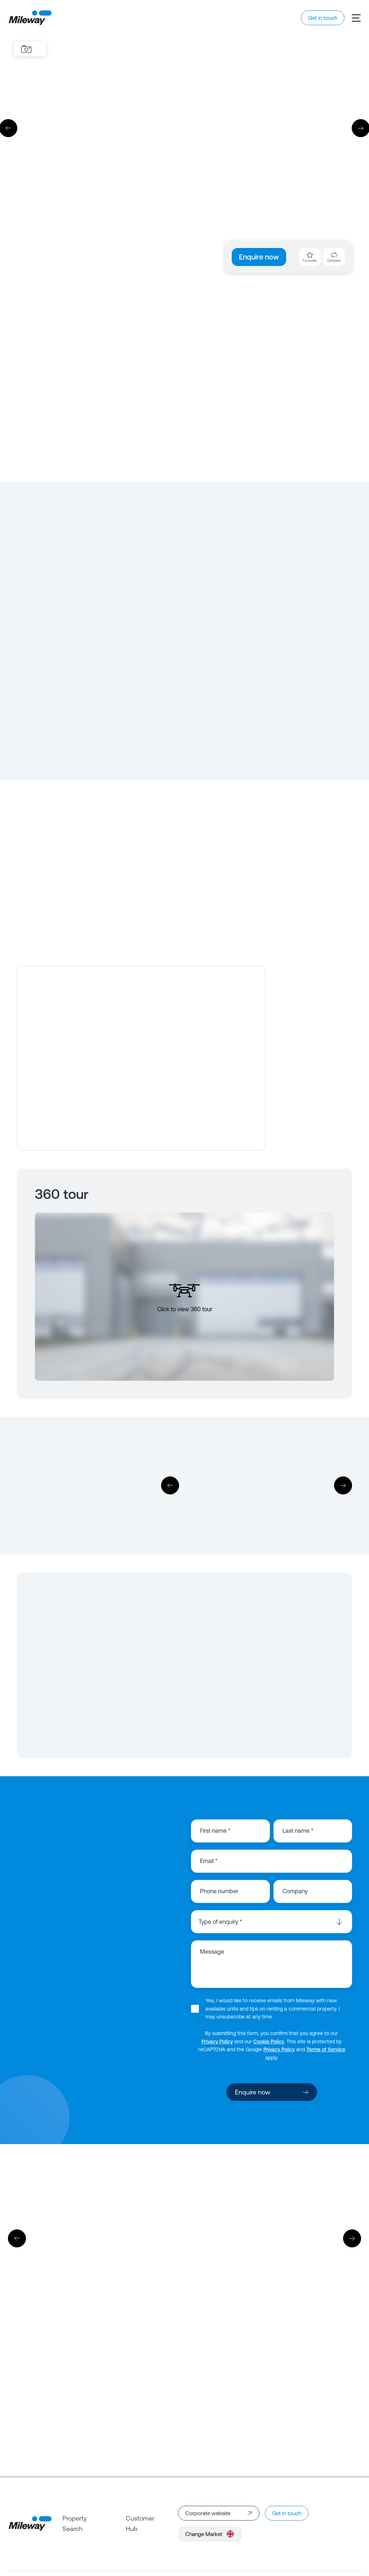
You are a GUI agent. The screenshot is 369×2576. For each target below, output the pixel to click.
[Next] (343, 1485)
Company (295, 1891)
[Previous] (170, 1485)
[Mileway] (30, 17)
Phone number (219, 1891)
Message (212, 1952)
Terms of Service (325, 2049)
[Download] (256, 1486)
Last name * (298, 1831)
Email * (209, 1861)
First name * (215, 1831)
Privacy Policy (217, 2041)
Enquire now (259, 257)
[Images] (26, 49)
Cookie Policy (268, 2041)
